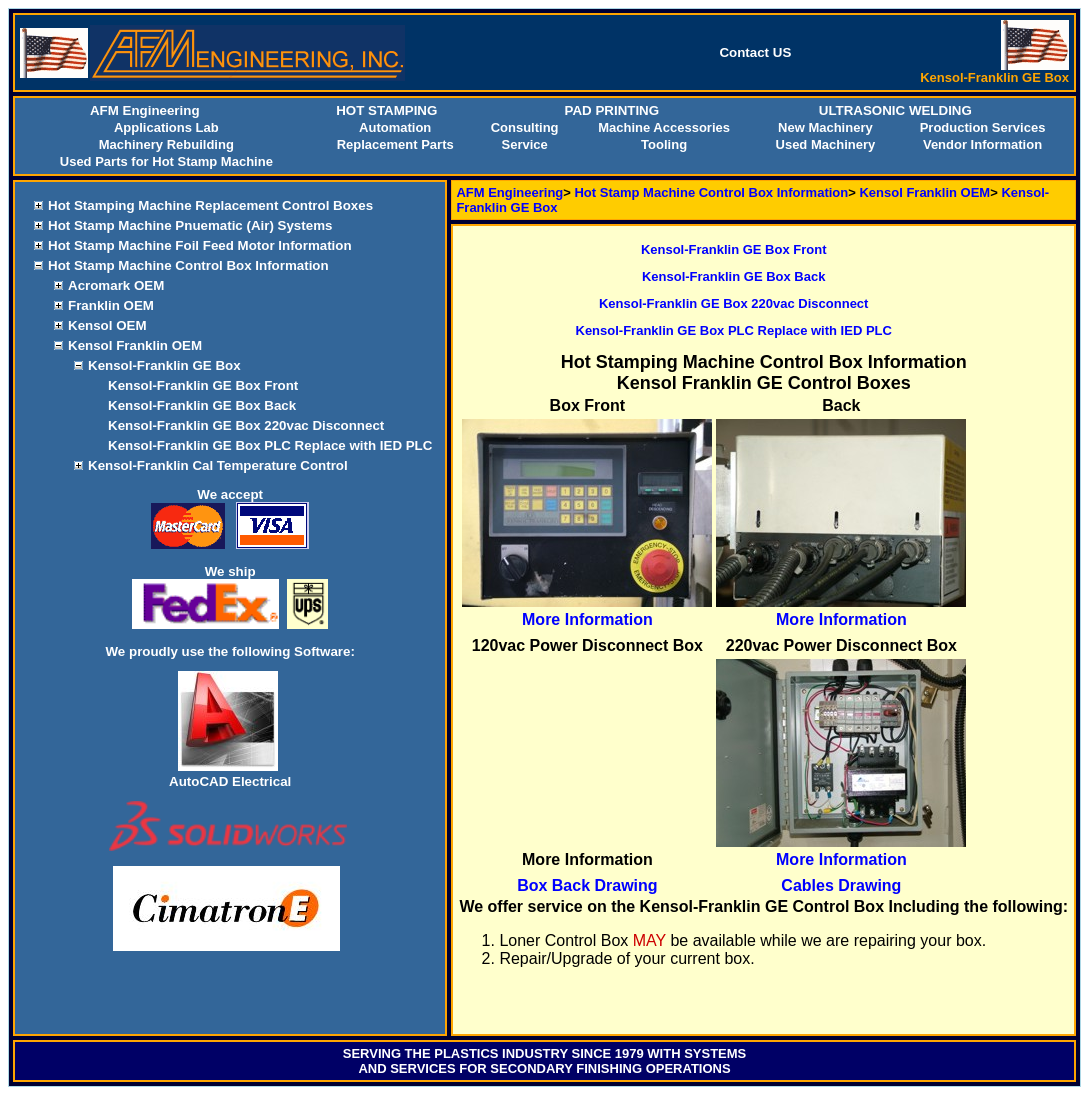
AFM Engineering (509, 192)
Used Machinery (826, 144)
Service (524, 144)
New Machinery (825, 127)
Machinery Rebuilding (166, 144)
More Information (587, 619)
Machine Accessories (664, 127)
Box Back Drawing (587, 885)
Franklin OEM (111, 305)
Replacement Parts (395, 144)
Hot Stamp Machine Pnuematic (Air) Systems (190, 225)
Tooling (664, 144)
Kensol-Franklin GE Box (164, 365)
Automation (395, 127)
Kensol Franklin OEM (135, 345)
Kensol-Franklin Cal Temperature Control (218, 465)
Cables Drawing (841, 885)
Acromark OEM (116, 285)
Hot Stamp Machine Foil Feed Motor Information (200, 245)
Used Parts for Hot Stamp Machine (166, 161)
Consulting (525, 127)
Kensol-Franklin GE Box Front (203, 385)
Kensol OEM (107, 325)
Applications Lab (166, 127)
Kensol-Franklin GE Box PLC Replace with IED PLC (270, 445)
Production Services (983, 127)
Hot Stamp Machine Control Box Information (188, 265)
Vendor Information (982, 144)
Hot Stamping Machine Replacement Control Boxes (210, 205)
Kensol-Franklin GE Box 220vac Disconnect (246, 425)
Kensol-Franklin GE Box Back (202, 405)
